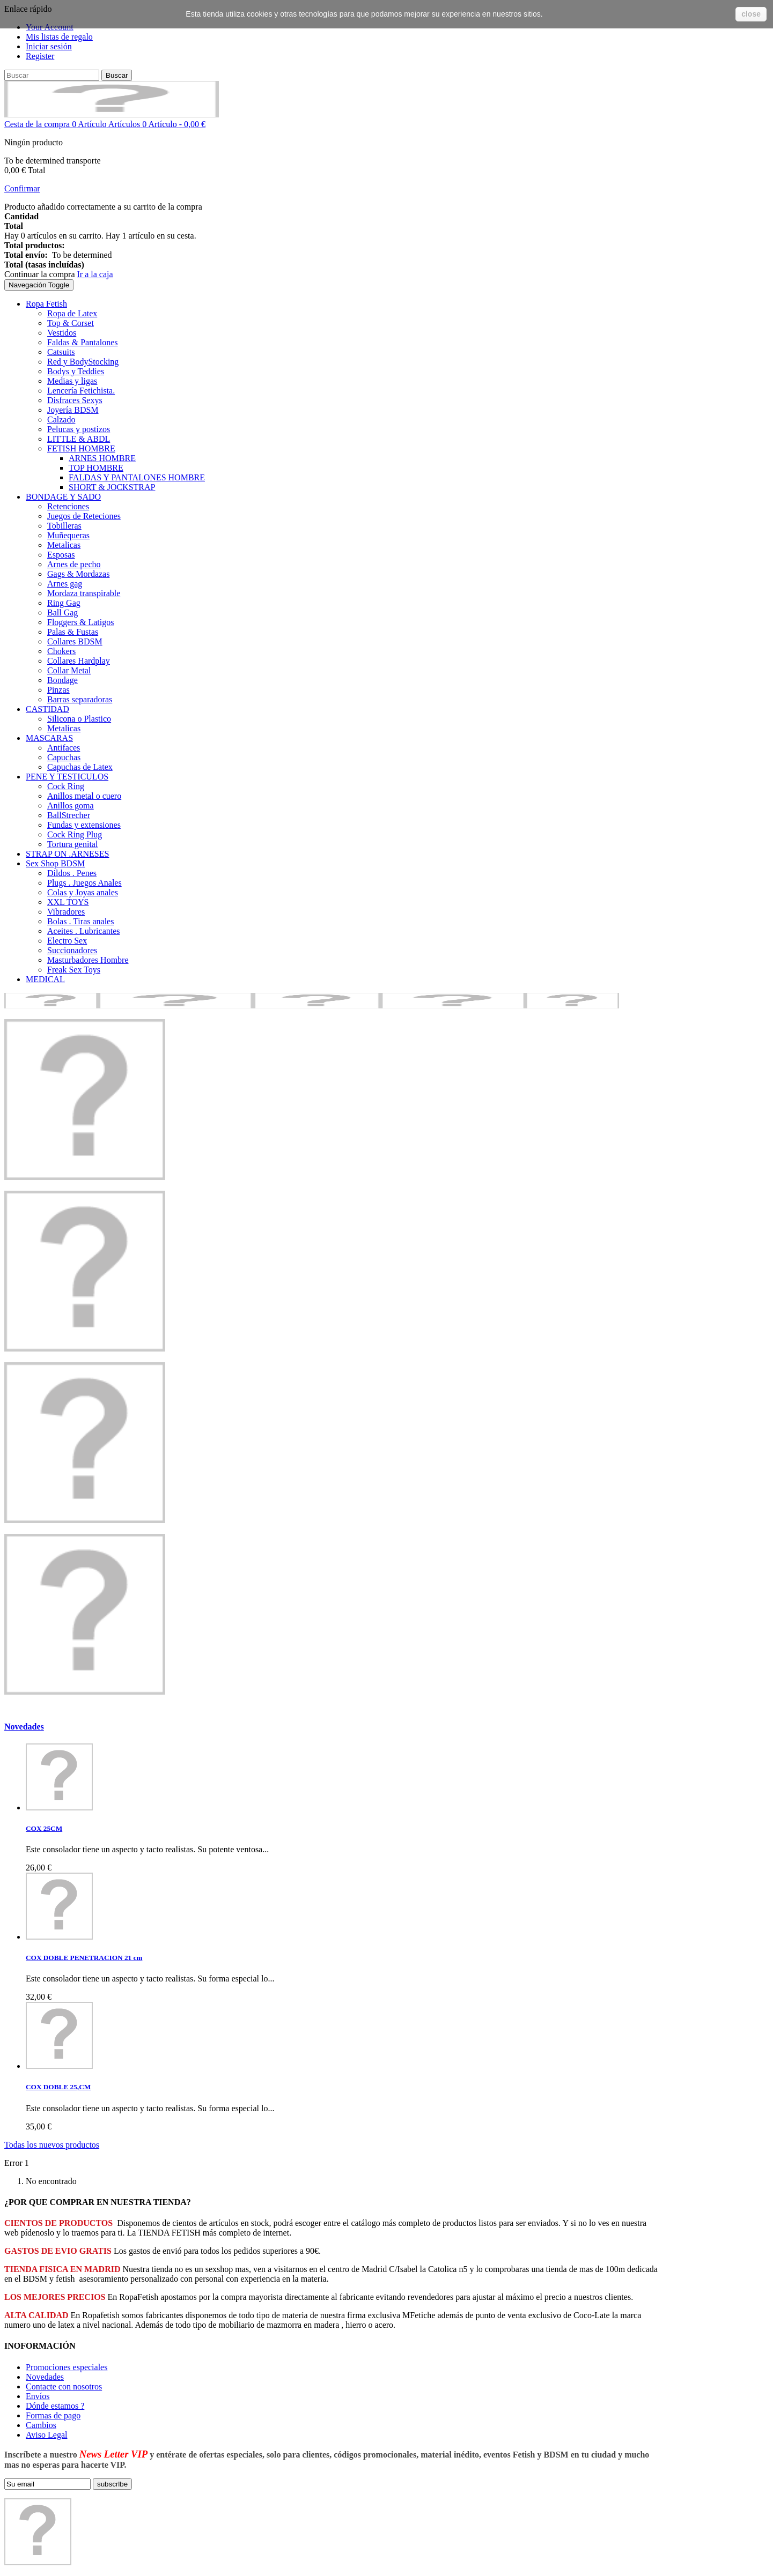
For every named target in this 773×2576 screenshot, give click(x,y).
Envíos (37, 2396)
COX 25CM (44, 1828)
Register (40, 56)
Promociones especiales (66, 2367)
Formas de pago (53, 2415)
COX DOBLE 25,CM (58, 2087)
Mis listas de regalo (59, 36)
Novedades (24, 1726)
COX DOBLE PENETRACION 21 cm (84, 1958)
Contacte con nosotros (64, 2386)
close (751, 14)
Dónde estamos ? (55, 2405)
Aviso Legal (46, 2434)
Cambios (41, 2425)
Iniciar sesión (49, 46)
